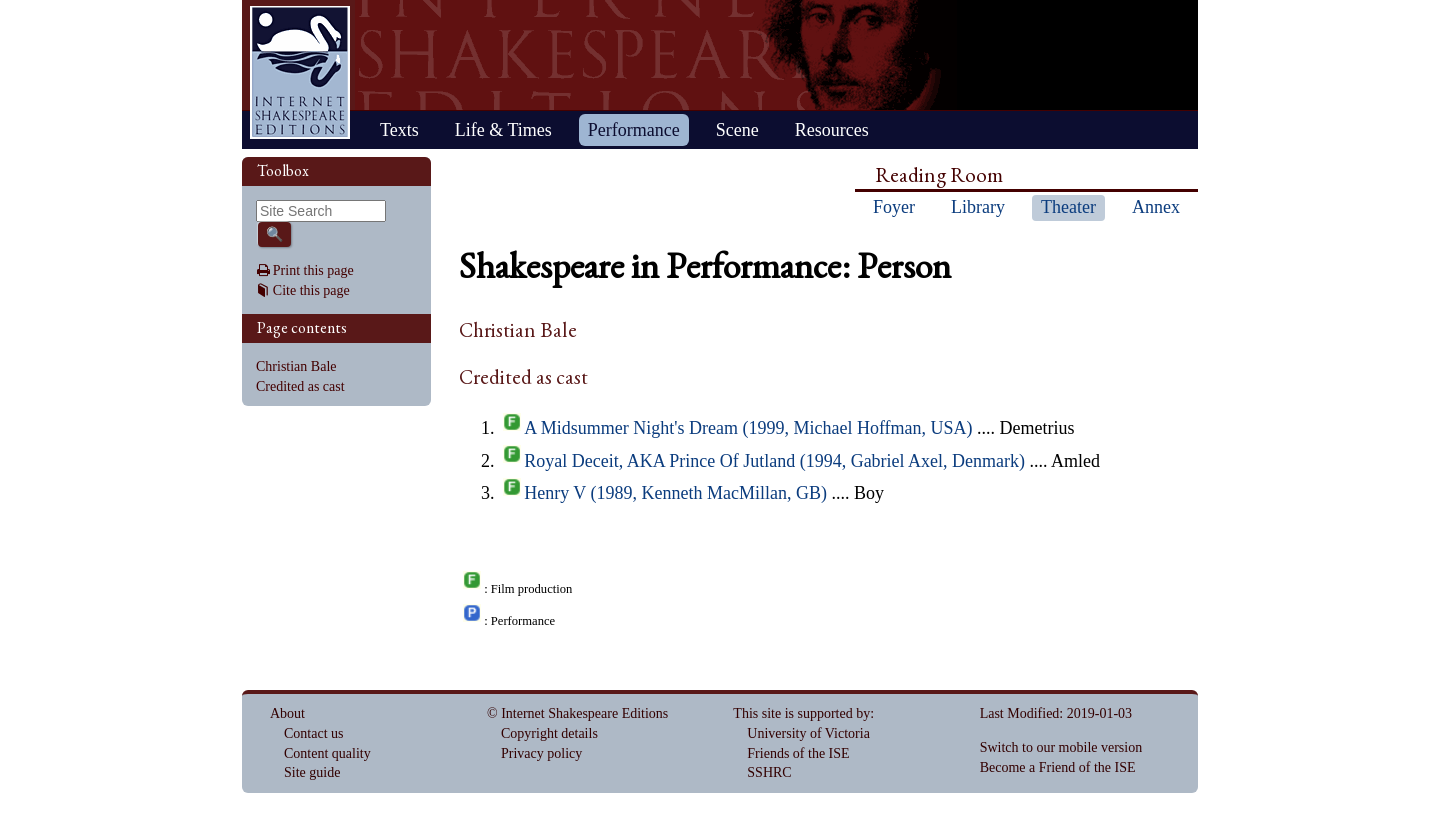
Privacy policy (541, 753)
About (287, 713)
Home (300, 72)
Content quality (327, 753)
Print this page (313, 270)
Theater (1068, 207)
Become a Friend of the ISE (1058, 767)
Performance (634, 130)
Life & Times (503, 130)
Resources (832, 130)
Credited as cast (300, 386)
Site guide (312, 772)
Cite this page (311, 290)
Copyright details (549, 733)
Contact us (314, 733)
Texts (399, 130)
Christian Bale (296, 366)
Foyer (894, 207)
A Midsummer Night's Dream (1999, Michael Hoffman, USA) (748, 428)
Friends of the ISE (798, 753)
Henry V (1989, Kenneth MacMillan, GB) (675, 493)
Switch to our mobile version (1061, 747)
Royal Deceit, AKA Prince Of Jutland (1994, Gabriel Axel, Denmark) (774, 461)
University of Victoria (808, 733)
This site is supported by (801, 713)
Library (978, 207)
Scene (737, 130)
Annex (1156, 207)
